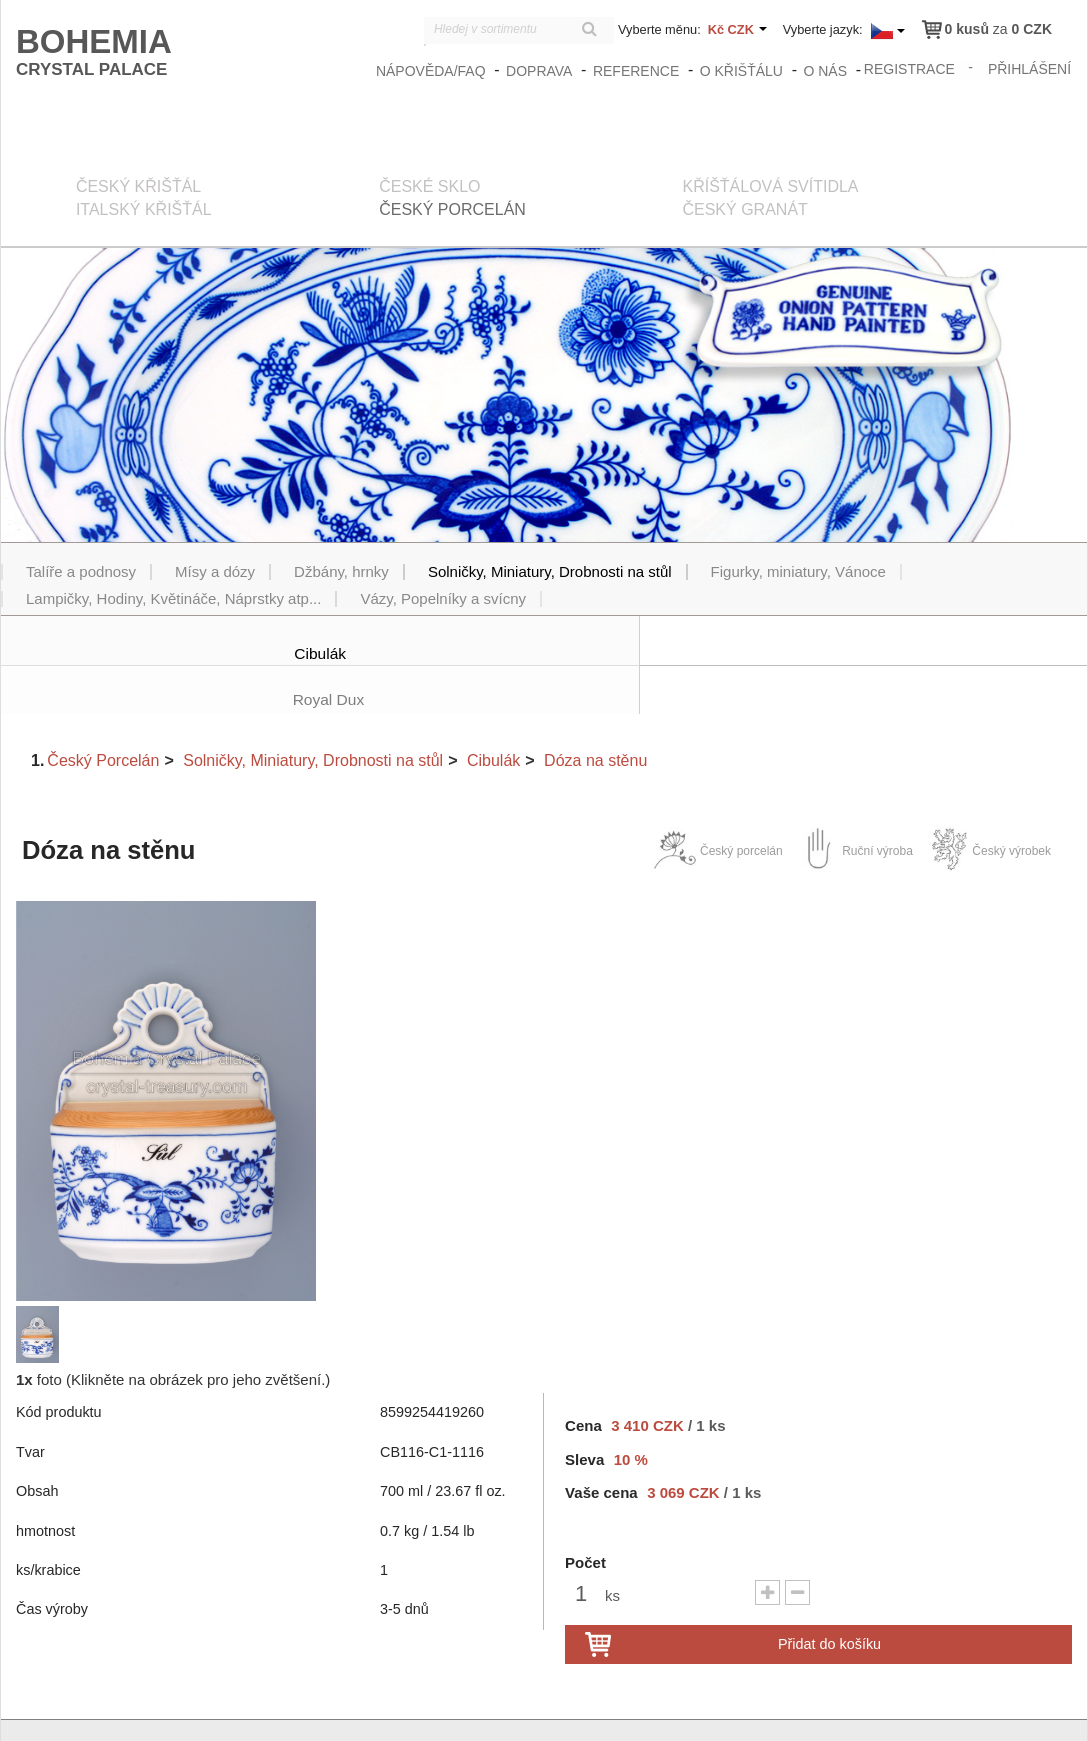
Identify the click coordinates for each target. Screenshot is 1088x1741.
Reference (638, 71)
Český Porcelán (103, 712)
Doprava (541, 71)
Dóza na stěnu (595, 712)
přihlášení (1030, 68)
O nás (827, 71)
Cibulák (493, 712)
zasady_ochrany (733, 1708)
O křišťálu (742, 71)
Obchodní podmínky (854, 1708)
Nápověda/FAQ (433, 71)
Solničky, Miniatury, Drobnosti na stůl (313, 712)
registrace (910, 68)
